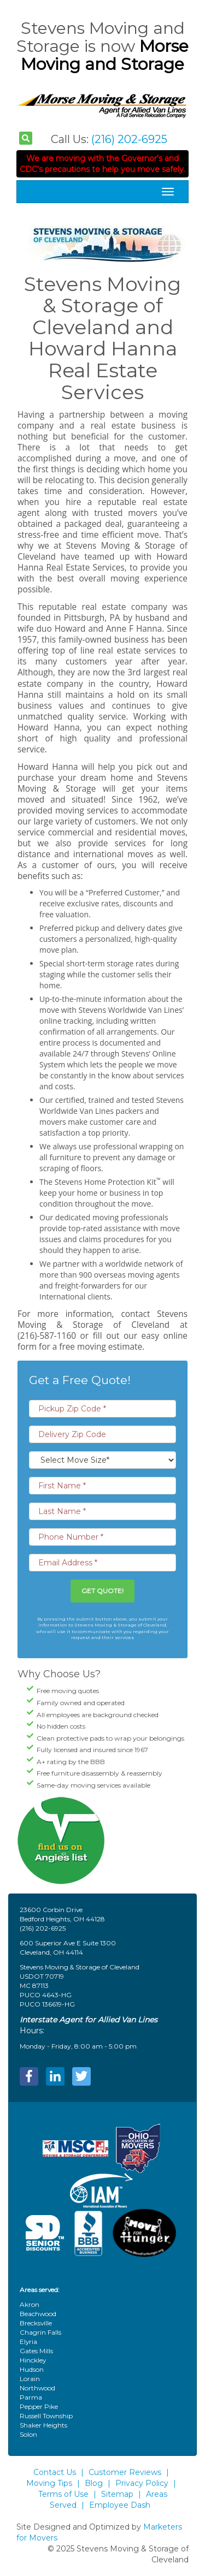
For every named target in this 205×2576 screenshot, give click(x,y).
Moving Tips (49, 2483)
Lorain (30, 2379)
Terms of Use (63, 2494)
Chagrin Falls (40, 2332)
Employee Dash (119, 2505)
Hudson (32, 2369)
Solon (28, 2434)
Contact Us (54, 2472)
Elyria (28, 2341)
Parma (31, 2397)
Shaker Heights (43, 2425)
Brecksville (36, 2323)
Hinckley (33, 2360)
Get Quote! (102, 1591)
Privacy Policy (141, 2483)
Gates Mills (36, 2351)
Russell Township (46, 2416)
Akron (29, 2304)
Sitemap (117, 2494)
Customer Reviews (125, 2472)
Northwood (37, 2388)
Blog (94, 2483)
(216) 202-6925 (129, 139)
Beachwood (38, 2314)
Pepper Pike (39, 2406)
